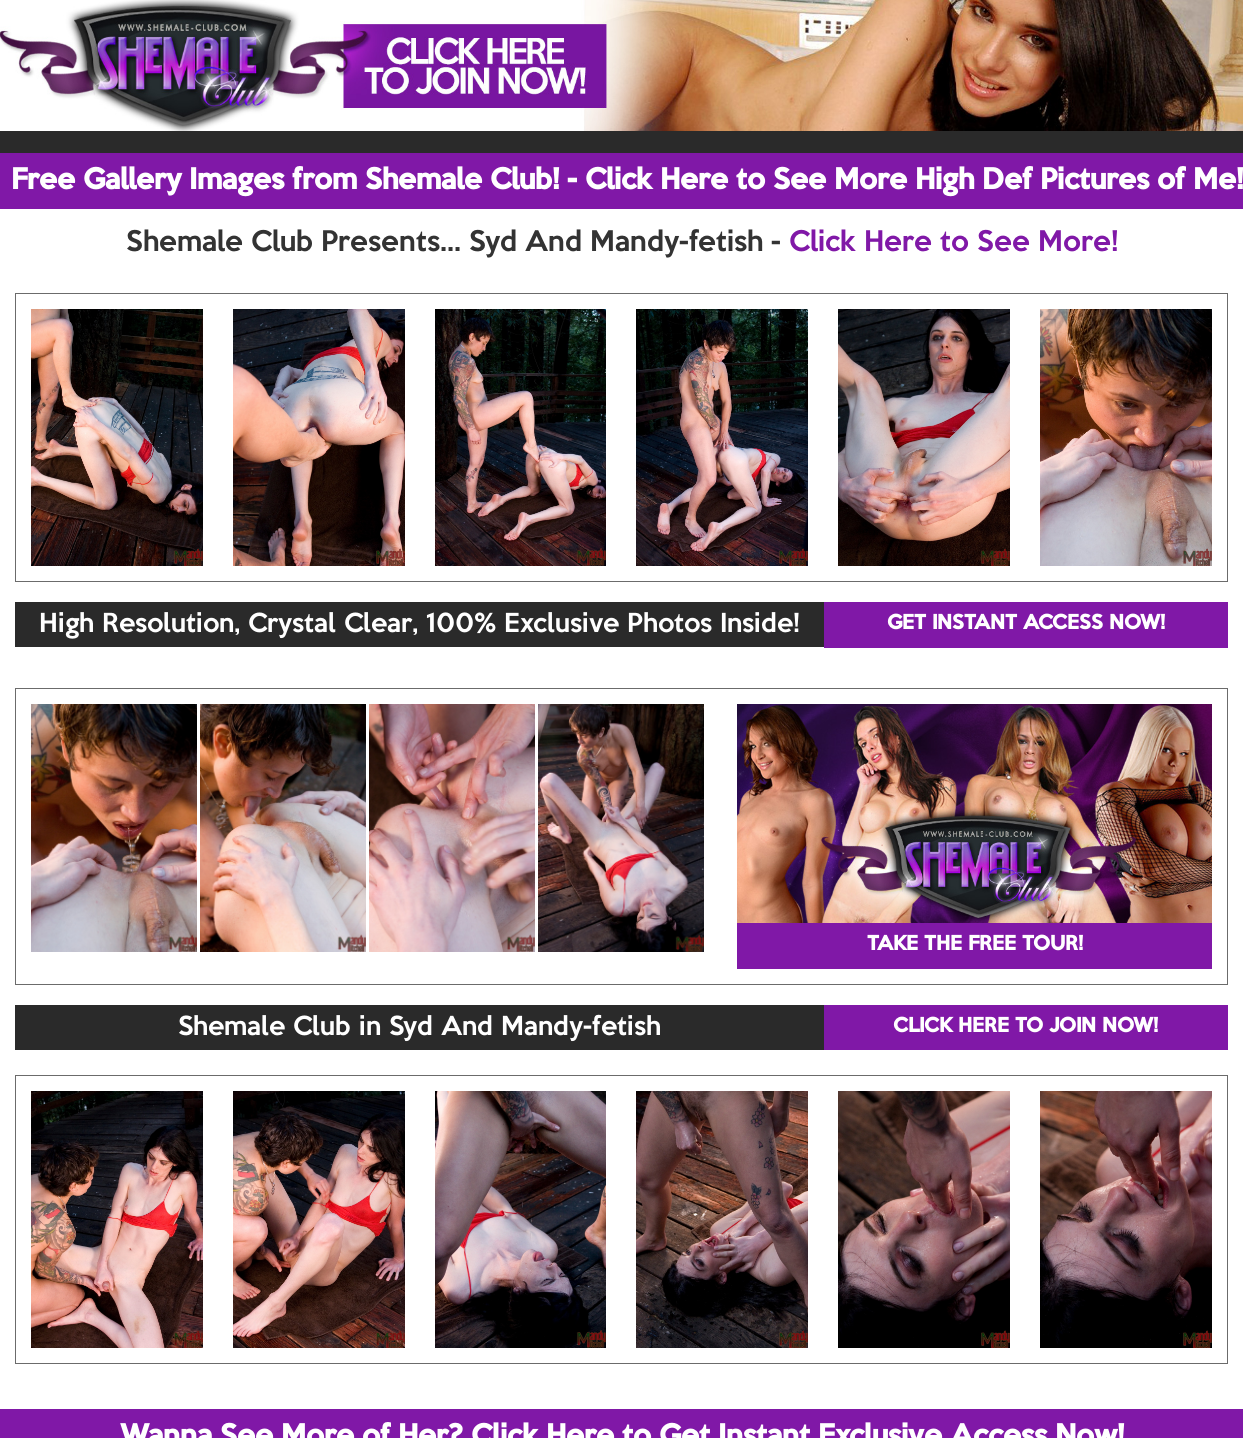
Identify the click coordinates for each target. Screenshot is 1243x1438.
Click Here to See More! (953, 243)
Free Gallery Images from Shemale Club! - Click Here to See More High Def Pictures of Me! (627, 181)
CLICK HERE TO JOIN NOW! (1025, 1027)
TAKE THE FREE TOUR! (975, 945)
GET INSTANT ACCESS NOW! (1026, 624)
